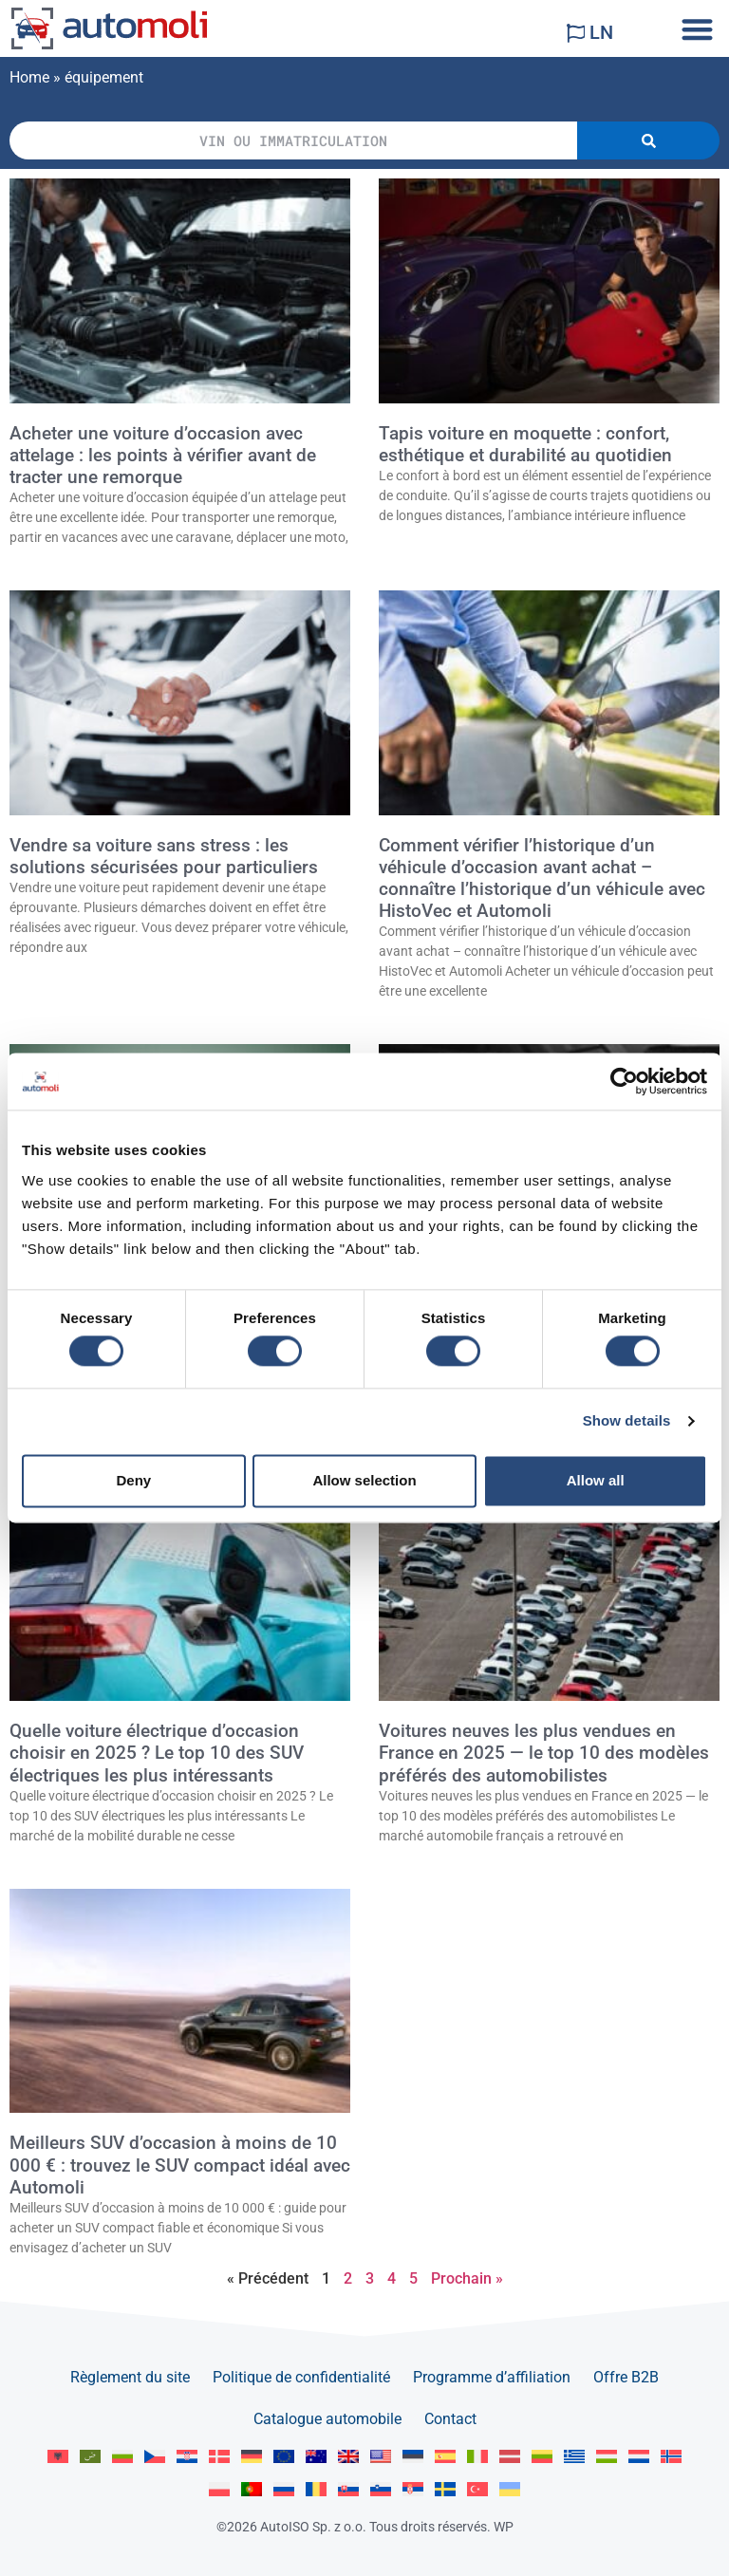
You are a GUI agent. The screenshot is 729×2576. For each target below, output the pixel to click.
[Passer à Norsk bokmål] (671, 2456)
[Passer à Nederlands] (639, 2456)
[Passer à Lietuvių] (542, 2456)
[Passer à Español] (445, 2456)
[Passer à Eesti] (413, 2456)
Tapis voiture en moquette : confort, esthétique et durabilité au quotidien (525, 444)
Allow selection (364, 1480)
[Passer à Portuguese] (251, 2489)
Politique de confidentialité (301, 2377)
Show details (627, 1421)
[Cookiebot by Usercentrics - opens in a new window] (624, 1081)
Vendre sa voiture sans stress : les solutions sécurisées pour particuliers (163, 856)
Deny (133, 1480)
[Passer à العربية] (90, 2456)
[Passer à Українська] (510, 2489)
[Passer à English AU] (316, 2456)
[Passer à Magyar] (606, 2456)
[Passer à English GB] (348, 2456)
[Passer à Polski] (219, 2489)
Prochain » (467, 2278)
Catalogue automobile (327, 2419)
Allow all (596, 1480)
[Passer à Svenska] (445, 2489)
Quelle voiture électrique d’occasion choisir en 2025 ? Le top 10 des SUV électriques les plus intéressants (156, 1752)
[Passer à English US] (380, 2456)
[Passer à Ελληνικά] (574, 2456)
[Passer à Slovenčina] (348, 2489)
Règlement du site (130, 2377)
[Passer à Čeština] (155, 2456)
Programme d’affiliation (491, 2377)
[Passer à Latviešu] (510, 2456)
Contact (450, 2419)
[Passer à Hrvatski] (187, 2456)
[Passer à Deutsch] (251, 2456)
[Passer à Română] (316, 2489)
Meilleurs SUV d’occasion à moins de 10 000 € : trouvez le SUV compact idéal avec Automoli (179, 2164)
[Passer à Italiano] (477, 2456)
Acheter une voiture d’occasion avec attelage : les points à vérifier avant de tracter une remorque (162, 455)
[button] (697, 29)
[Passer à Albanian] (58, 2456)
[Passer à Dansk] (219, 2456)
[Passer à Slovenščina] (380, 2489)
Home (29, 77)
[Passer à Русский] (284, 2489)
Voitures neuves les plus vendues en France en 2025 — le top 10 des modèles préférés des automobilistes (544, 1752)
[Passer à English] (284, 2456)
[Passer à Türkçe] (477, 2489)
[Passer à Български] (122, 2456)
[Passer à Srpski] (413, 2489)
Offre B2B (626, 2377)
